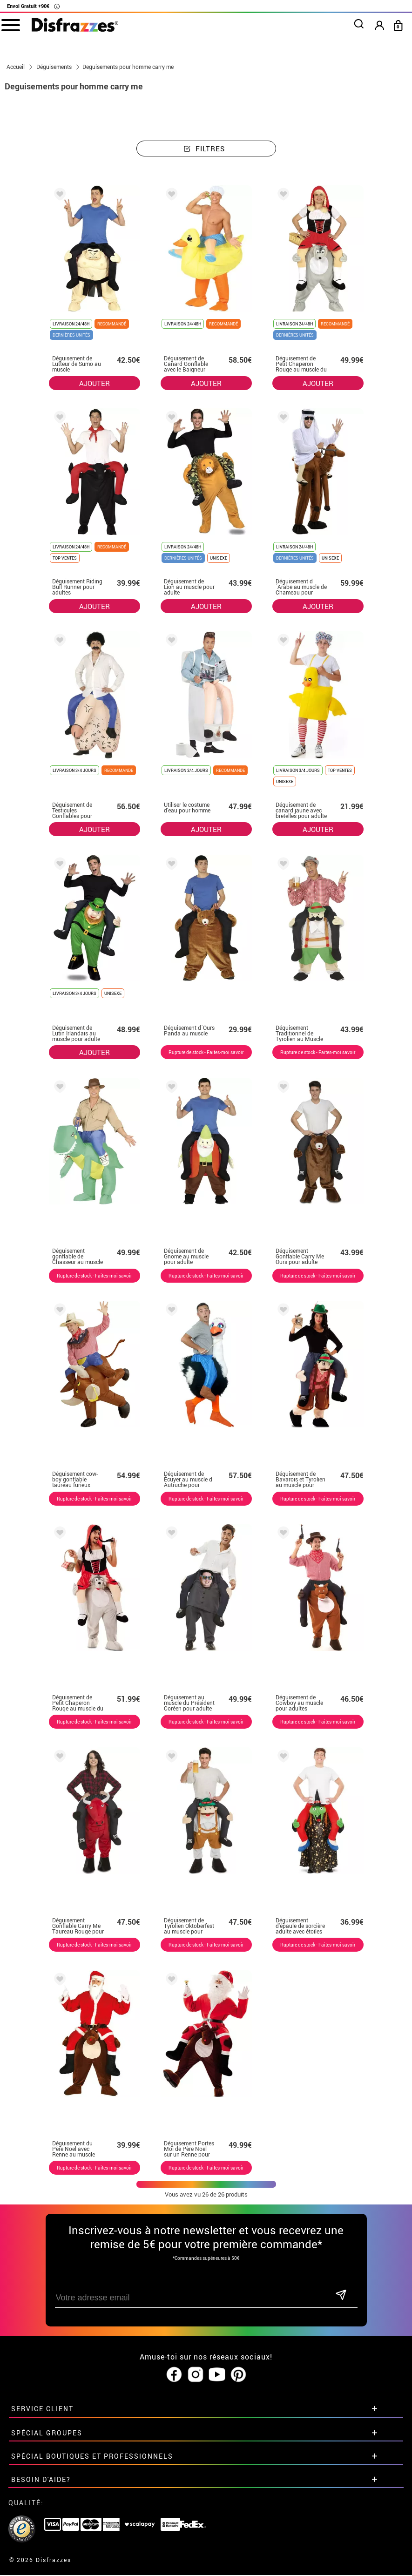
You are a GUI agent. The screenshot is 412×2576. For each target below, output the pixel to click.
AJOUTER (94, 383)
